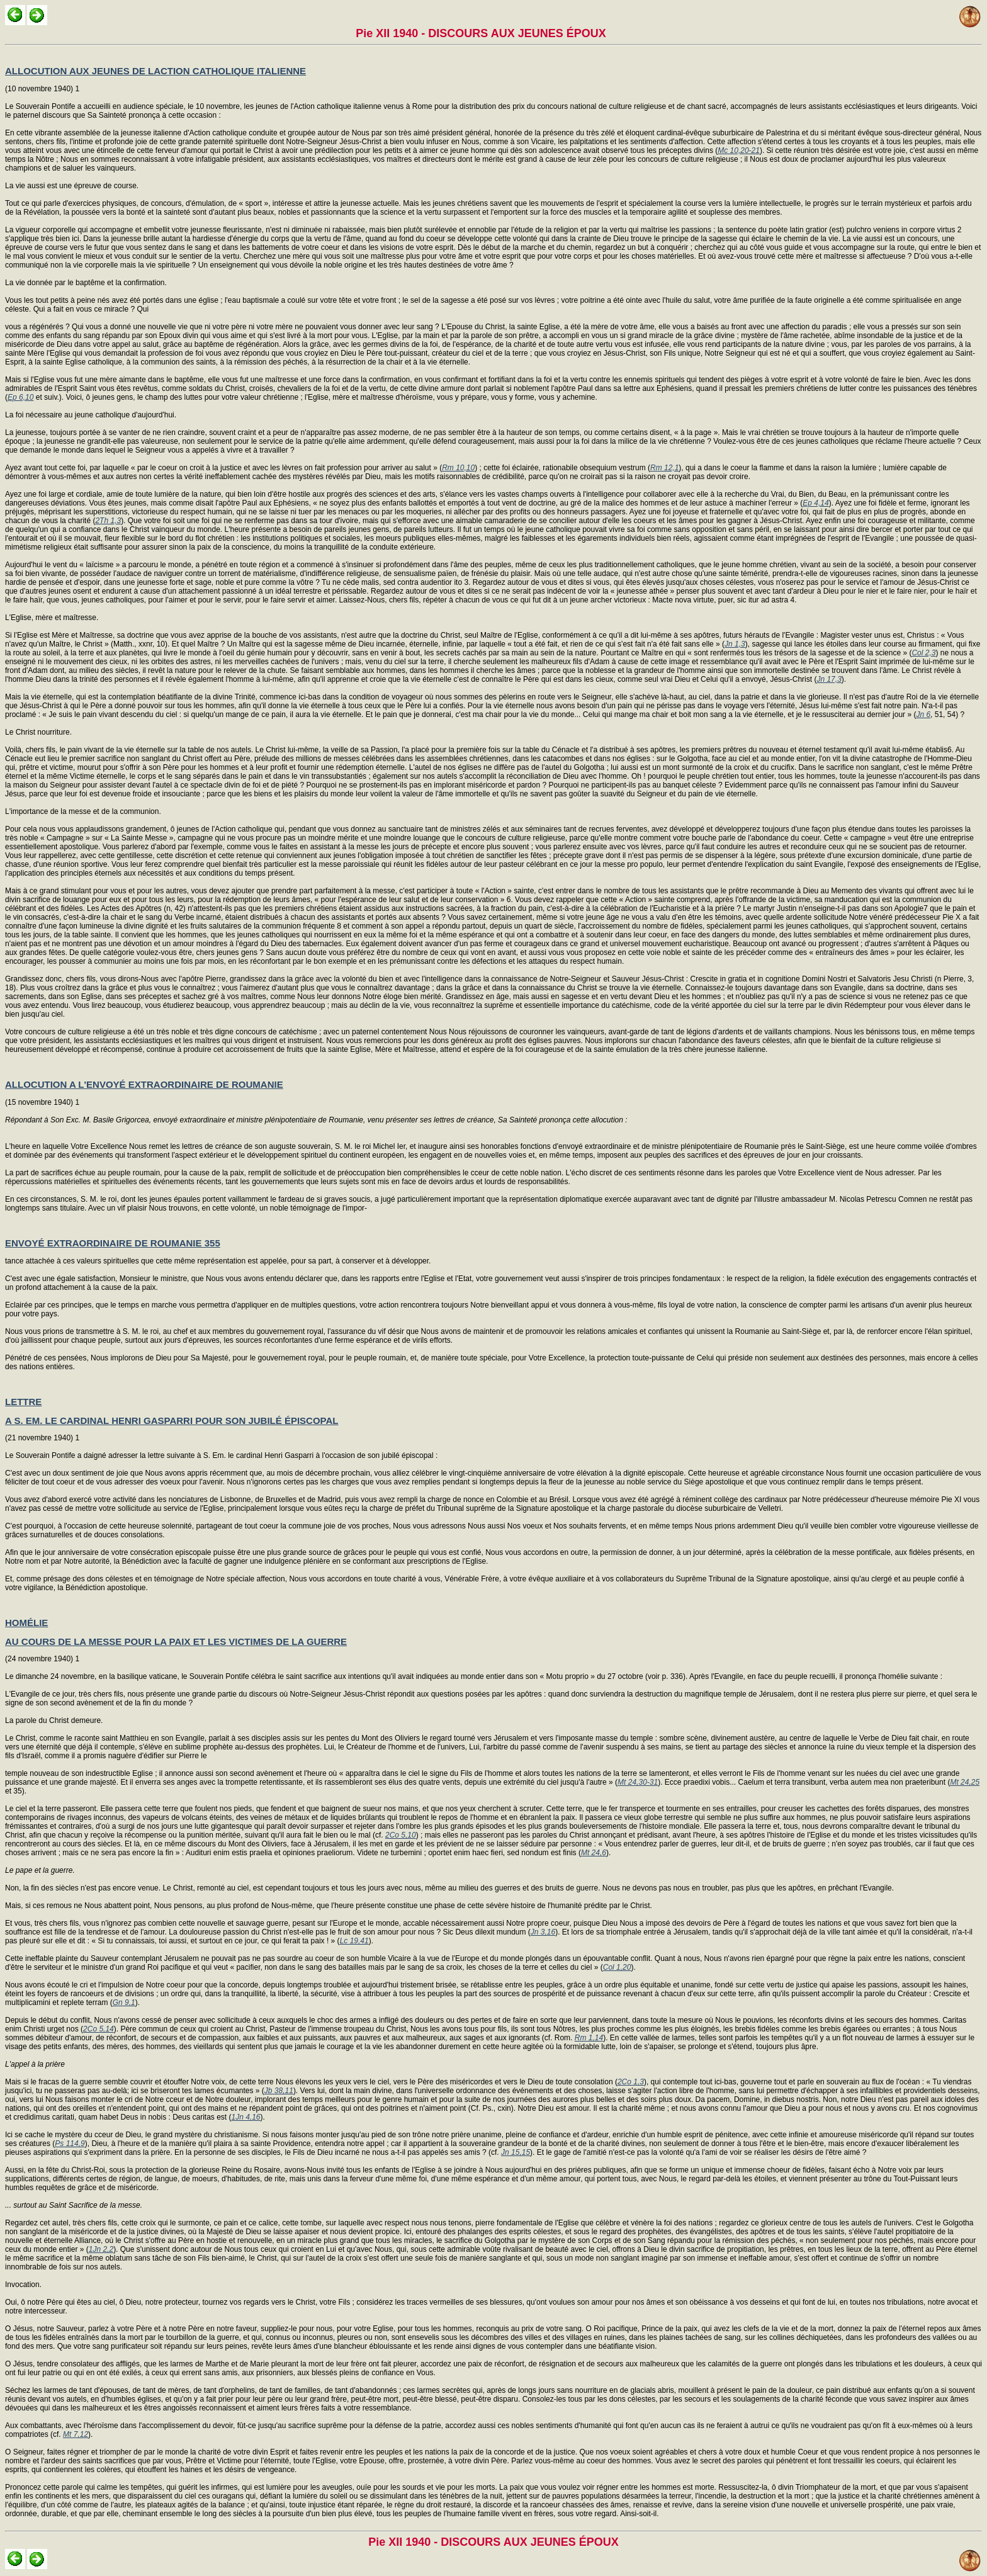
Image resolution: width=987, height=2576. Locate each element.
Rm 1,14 (589, 2037)
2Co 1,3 (631, 2081)
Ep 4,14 (815, 503)
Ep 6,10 (20, 397)
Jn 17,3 (828, 679)
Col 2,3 (923, 652)
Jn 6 (923, 714)
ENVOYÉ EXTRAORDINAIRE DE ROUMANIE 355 (112, 1243)
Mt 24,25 (964, 1782)
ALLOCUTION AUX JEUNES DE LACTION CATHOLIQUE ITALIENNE (155, 70)
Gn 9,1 (124, 2002)
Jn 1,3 (735, 644)
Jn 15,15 (515, 2152)
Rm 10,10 (458, 467)
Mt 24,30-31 (638, 1782)
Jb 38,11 (278, 2090)
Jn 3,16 (543, 1932)
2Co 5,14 (98, 2029)
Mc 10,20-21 (739, 150)
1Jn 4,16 (246, 2117)
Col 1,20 (617, 1967)
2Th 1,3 (108, 520)
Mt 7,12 (75, 2434)
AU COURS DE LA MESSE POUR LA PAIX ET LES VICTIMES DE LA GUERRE (176, 1641)
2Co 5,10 (400, 1835)
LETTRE (23, 1401)
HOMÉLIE (26, 1622)
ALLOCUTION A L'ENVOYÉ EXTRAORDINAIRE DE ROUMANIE (144, 1084)
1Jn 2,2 (101, 2249)
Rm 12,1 (664, 467)
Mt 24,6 (593, 1852)
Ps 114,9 (69, 2143)
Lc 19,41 (354, 1940)
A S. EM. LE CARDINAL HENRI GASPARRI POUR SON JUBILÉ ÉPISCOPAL (172, 1420)
